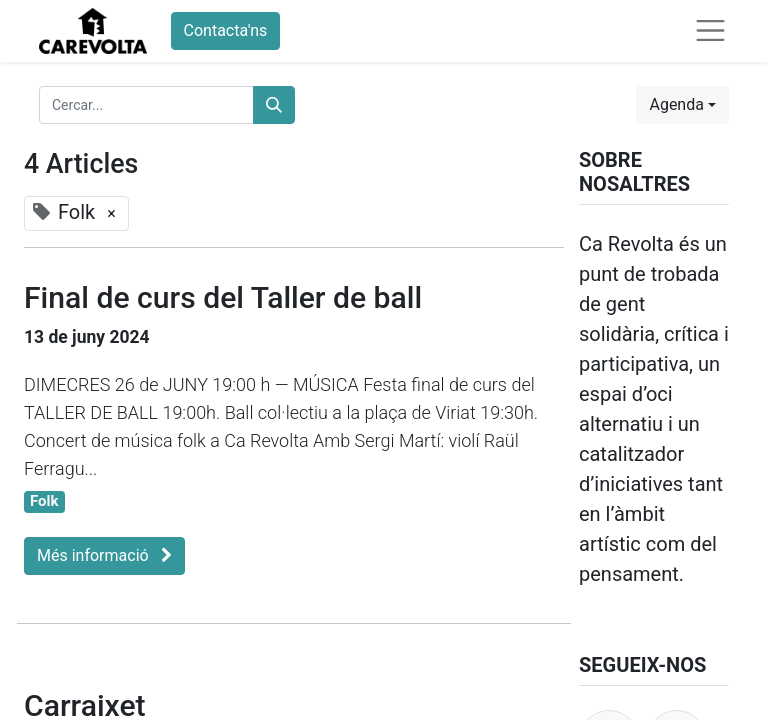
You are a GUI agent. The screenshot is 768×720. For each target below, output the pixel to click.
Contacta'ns (226, 30)
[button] (682, 105)
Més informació (104, 555)
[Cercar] (274, 105)
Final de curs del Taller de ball (223, 297)
